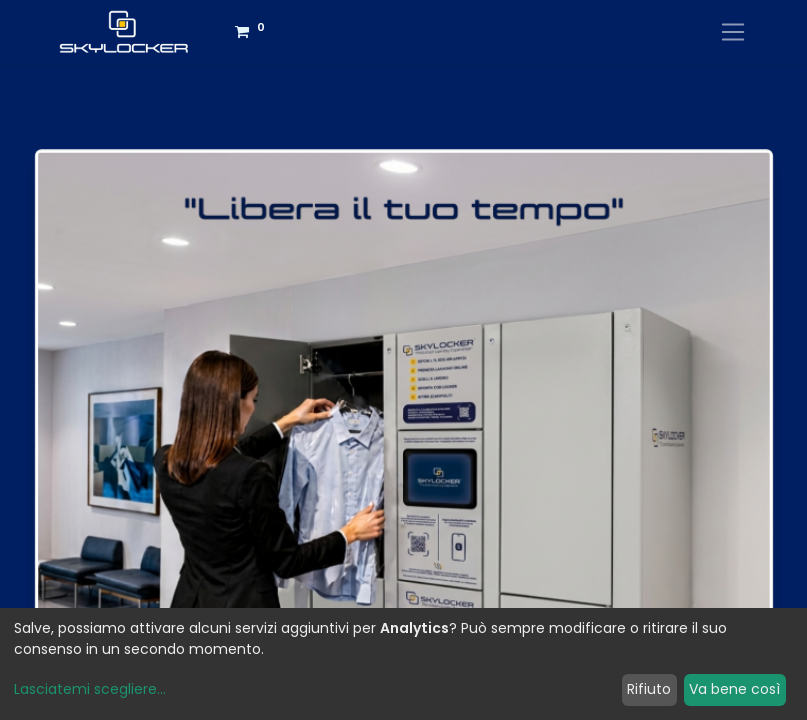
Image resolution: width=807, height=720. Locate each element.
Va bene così (734, 689)
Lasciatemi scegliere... (90, 689)
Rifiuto (649, 689)
